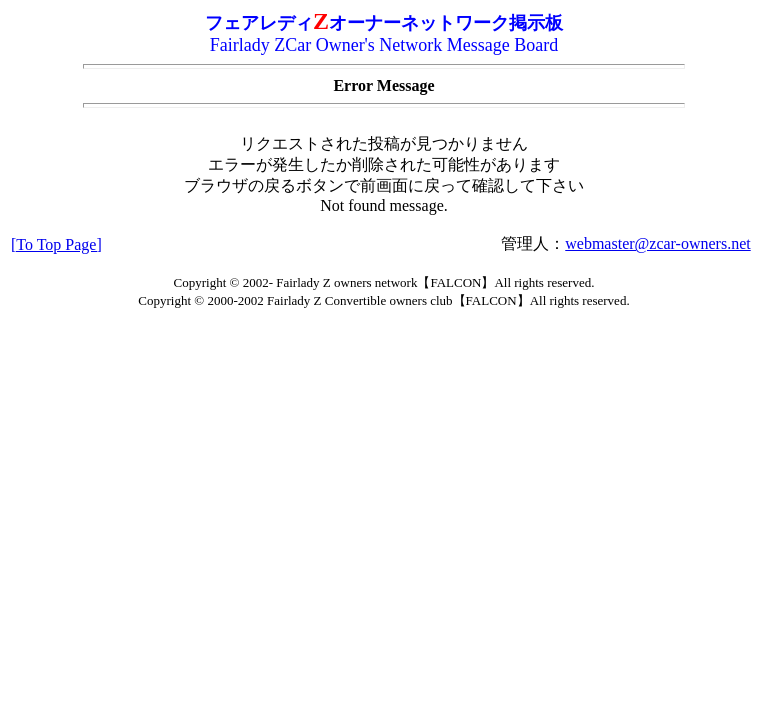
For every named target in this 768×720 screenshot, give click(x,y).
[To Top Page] (56, 244)
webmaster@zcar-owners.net (657, 243)
